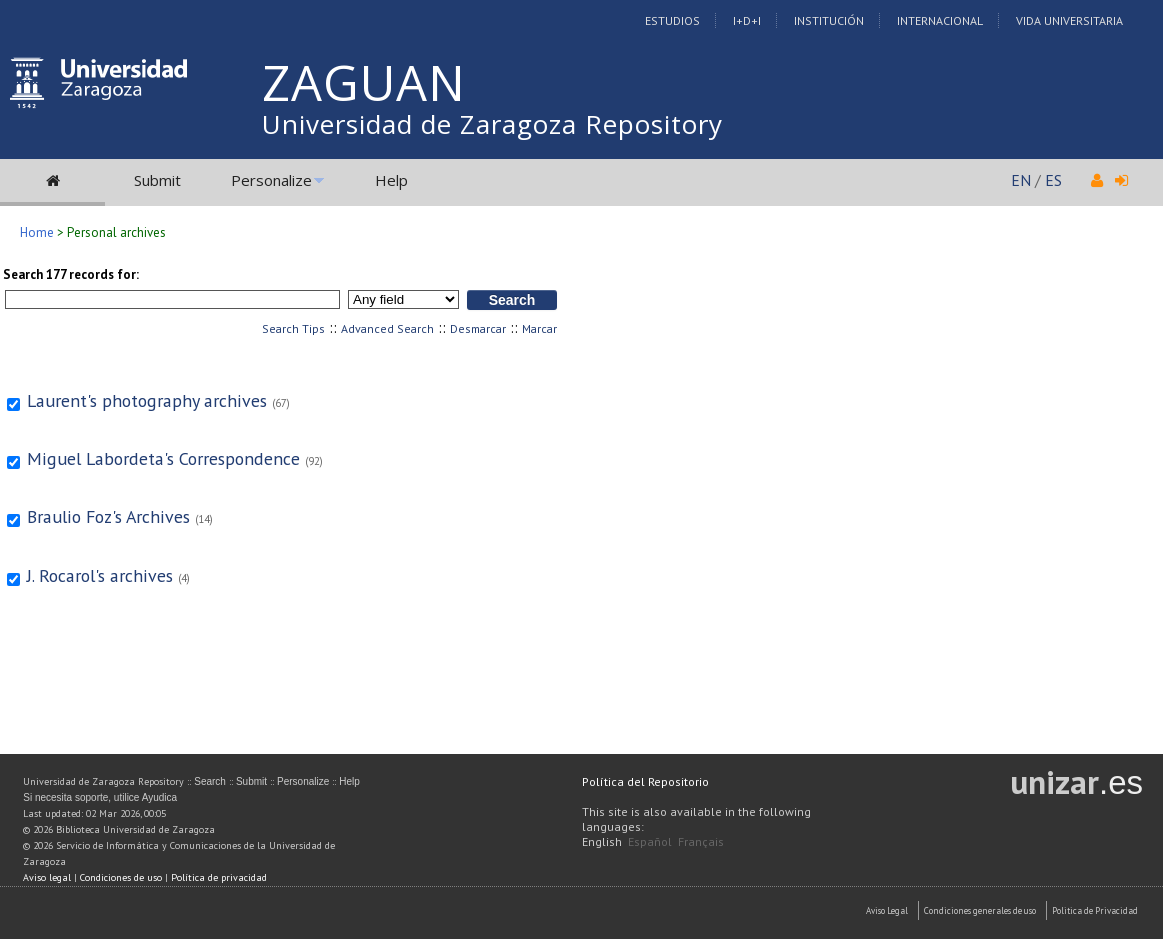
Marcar (539, 328)
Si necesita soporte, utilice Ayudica (100, 797)
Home (37, 232)
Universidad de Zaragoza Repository (492, 124)
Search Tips (293, 328)
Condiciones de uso (121, 877)
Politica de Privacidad (1095, 910)
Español (650, 841)
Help (391, 180)
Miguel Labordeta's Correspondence (163, 458)
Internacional (940, 20)
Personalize (271, 180)
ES (1053, 180)
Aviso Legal (887, 910)
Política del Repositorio (645, 781)
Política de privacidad (219, 877)
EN (1021, 180)
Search (210, 781)
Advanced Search (387, 328)
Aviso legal (47, 877)
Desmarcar (478, 328)
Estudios (672, 20)
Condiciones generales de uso (980, 910)
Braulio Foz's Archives (108, 516)
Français (701, 841)
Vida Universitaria (1069, 20)
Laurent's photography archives (147, 400)
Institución (829, 20)
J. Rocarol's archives (100, 575)
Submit (157, 180)
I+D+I (747, 20)
